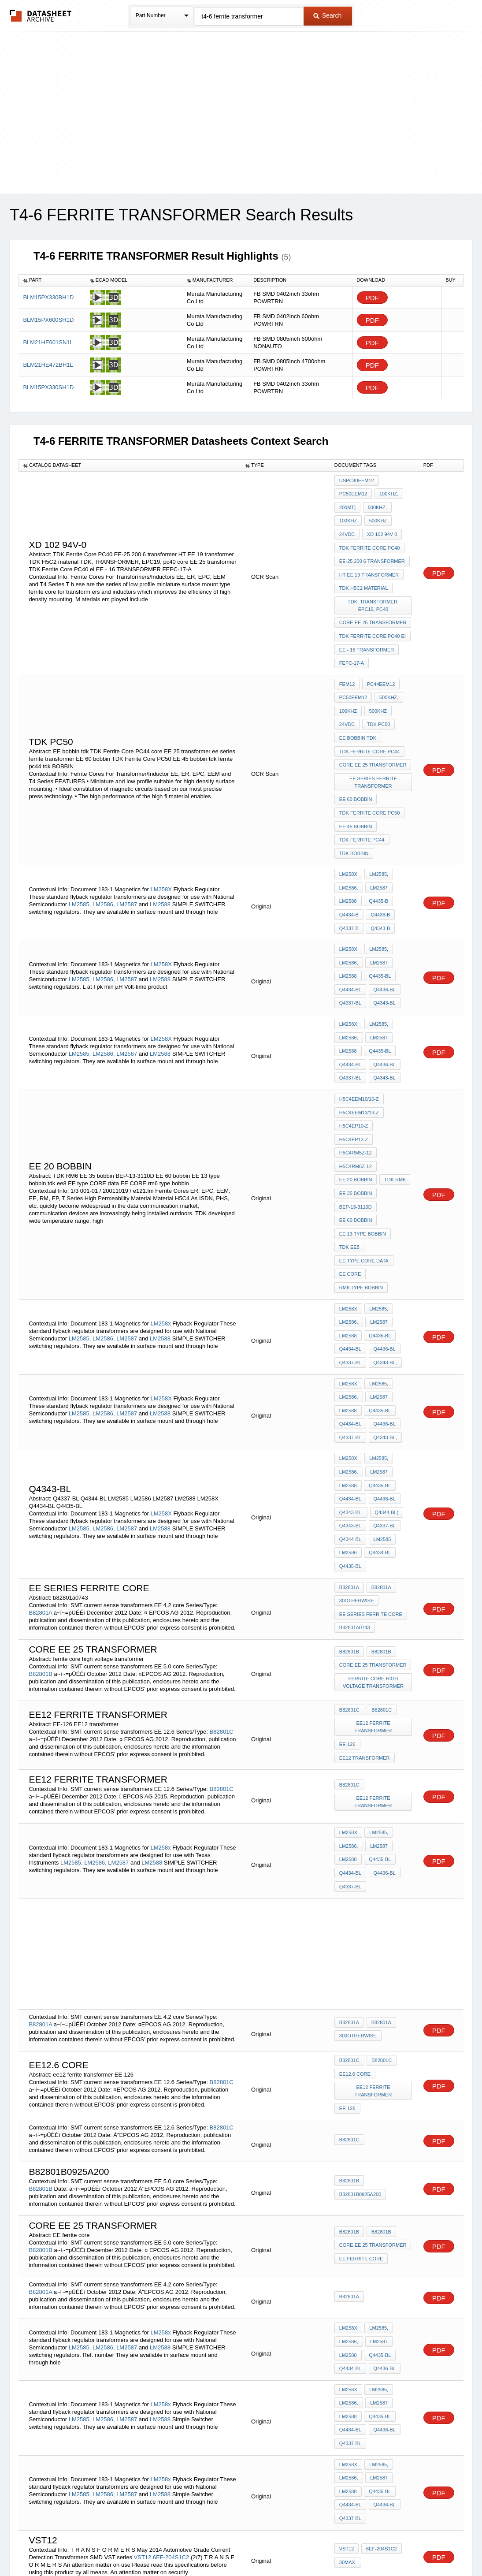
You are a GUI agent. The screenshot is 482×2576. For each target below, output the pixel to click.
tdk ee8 (349, 1151)
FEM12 (347, 662)
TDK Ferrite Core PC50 (369, 776)
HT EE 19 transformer (369, 563)
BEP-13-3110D (355, 1116)
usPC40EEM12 (356, 480)
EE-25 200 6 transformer (372, 552)
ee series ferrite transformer (373, 749)
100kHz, (387, 492)
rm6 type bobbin (361, 1187)
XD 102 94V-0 (381, 528)
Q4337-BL (350, 946)
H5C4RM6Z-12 (355, 1080)
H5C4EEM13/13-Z (359, 1044)
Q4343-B (379, 879)
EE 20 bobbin (355, 1092)
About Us (405, 2546)
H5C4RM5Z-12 (355, 1068)
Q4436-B (379, 867)
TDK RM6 (393, 1092)
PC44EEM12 (380, 662)
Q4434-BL (350, 934)
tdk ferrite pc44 (362, 800)
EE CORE (350, 1175)
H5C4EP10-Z (353, 1056)
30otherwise (356, 1470)
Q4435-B (377, 855)
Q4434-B (349, 867)
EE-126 (347, 1609)
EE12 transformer (364, 1621)
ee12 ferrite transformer (374, 1593)
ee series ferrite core (370, 1482)
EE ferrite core (361, 2105)
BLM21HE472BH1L (48, 364)
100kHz (348, 516)
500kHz (377, 516)
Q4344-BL (350, 1412)
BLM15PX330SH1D (48, 387)
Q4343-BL (383, 946)
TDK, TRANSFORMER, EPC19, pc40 (373, 591)
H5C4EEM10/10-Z (359, 1032)
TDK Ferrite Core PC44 (369, 721)
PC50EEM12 (353, 492)
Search (327, 15)
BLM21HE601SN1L (48, 342)
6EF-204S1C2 (172, 2382)
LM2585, (80, 857)
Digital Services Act (326, 2546)
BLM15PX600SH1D (48, 319)
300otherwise (358, 1889)
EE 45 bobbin (355, 788)
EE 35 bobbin (355, 1104)
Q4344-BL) (385, 1388)
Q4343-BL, (384, 1254)
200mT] (347, 504)
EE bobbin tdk (357, 709)
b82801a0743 (354, 1494)
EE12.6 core (355, 1926)
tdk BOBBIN (354, 812)
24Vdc (347, 528)
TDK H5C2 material (363, 575)
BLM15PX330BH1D (48, 297)
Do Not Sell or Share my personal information (236, 2546)
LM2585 (381, 1412)
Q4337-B (349, 879)
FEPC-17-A (351, 642)
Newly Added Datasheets (97, 2546)
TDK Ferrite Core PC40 (369, 540)
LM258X (160, 842)
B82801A (40, 1481)
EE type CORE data (364, 1163)
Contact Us (372, 2546)
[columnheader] (52, 280)
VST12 (143, 2382)
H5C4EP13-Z (393, 1056)
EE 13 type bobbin (362, 1140)
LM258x (160, 1217)
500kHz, (376, 504)
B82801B (40, 1542)
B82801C (222, 1596)
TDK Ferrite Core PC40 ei (372, 619)
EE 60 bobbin (355, 764)
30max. (347, 2387)
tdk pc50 (377, 697)
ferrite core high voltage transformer (373, 1549)
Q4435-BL (379, 922)
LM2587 (126, 857)
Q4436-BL (383, 934)
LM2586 (348, 1424)
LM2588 (160, 857)
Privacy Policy (154, 2546)
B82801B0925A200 (360, 2041)
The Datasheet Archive (41, 16)
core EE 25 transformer (373, 607)
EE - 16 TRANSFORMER (366, 630)
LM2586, (104, 857)
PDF (372, 298)
